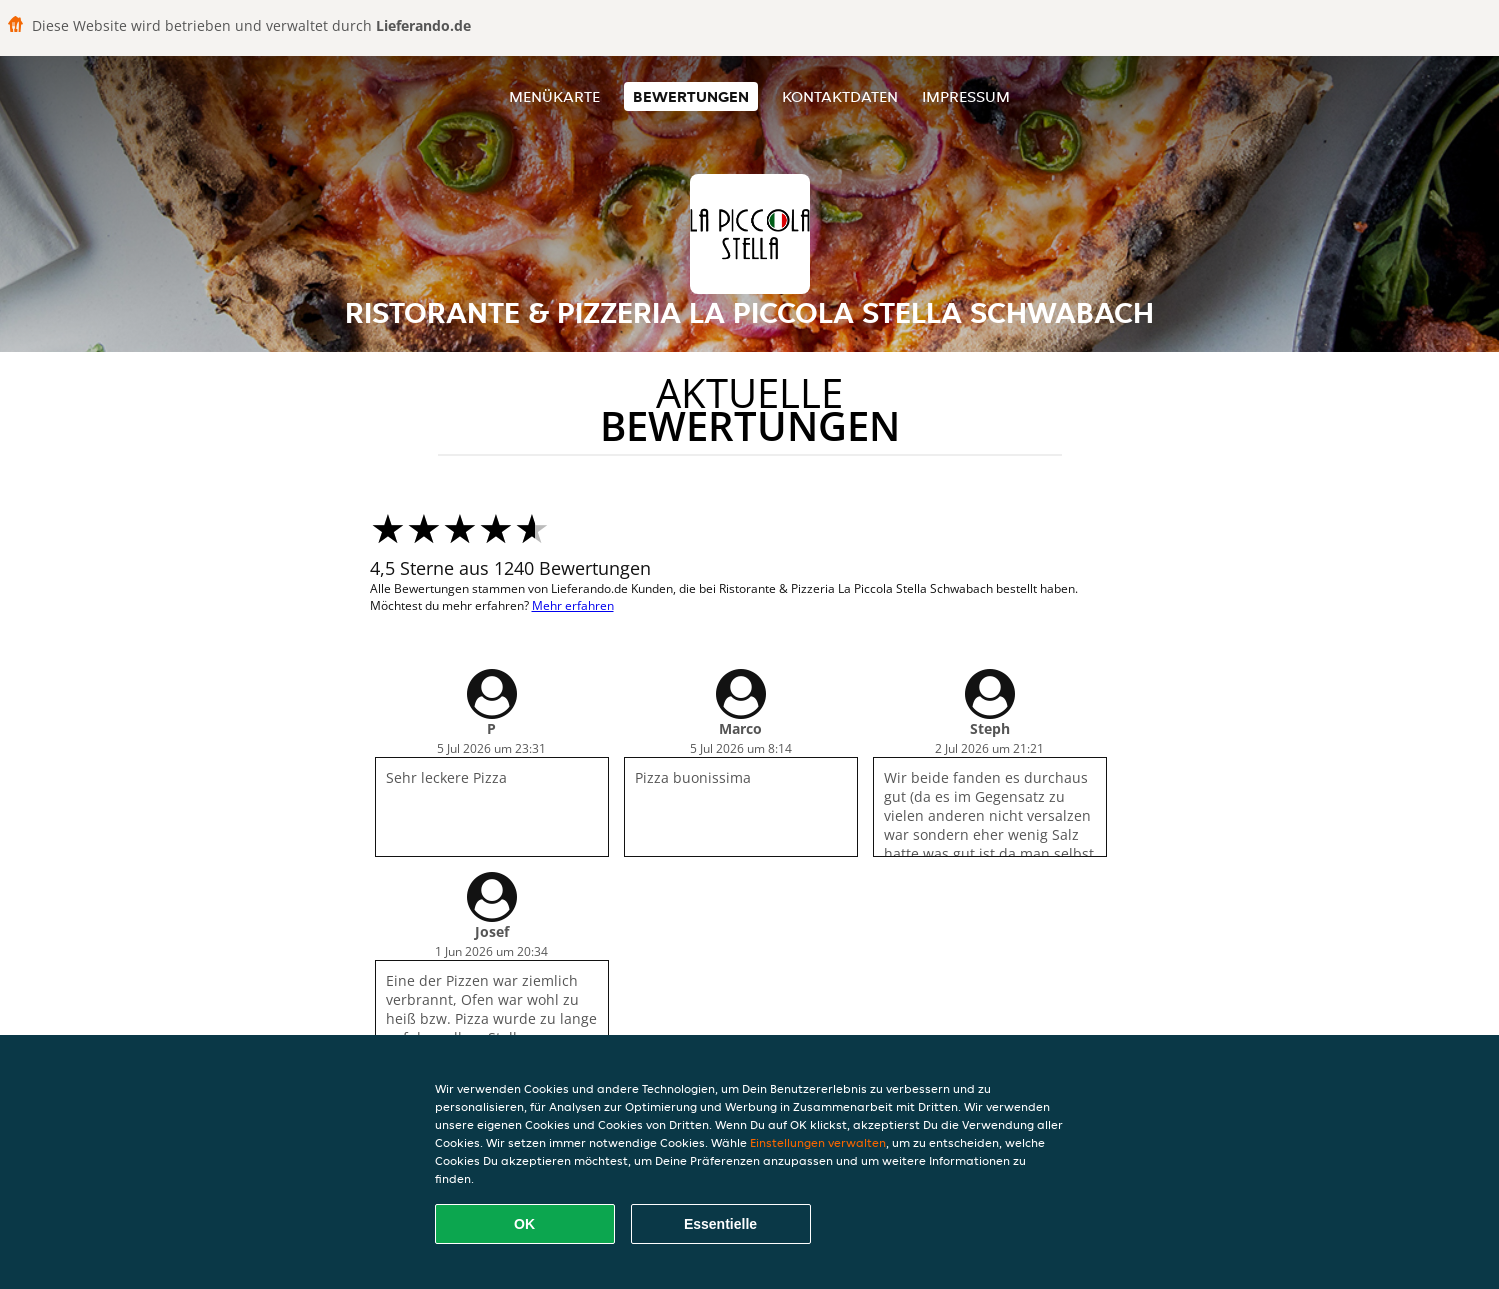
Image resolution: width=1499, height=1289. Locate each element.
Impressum (966, 96)
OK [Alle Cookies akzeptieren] (524, 1224)
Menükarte (554, 96)
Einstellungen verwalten (818, 1142)
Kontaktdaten (840, 96)
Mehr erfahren (573, 605)
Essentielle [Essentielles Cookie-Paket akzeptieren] (720, 1224)
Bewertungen (691, 96)
